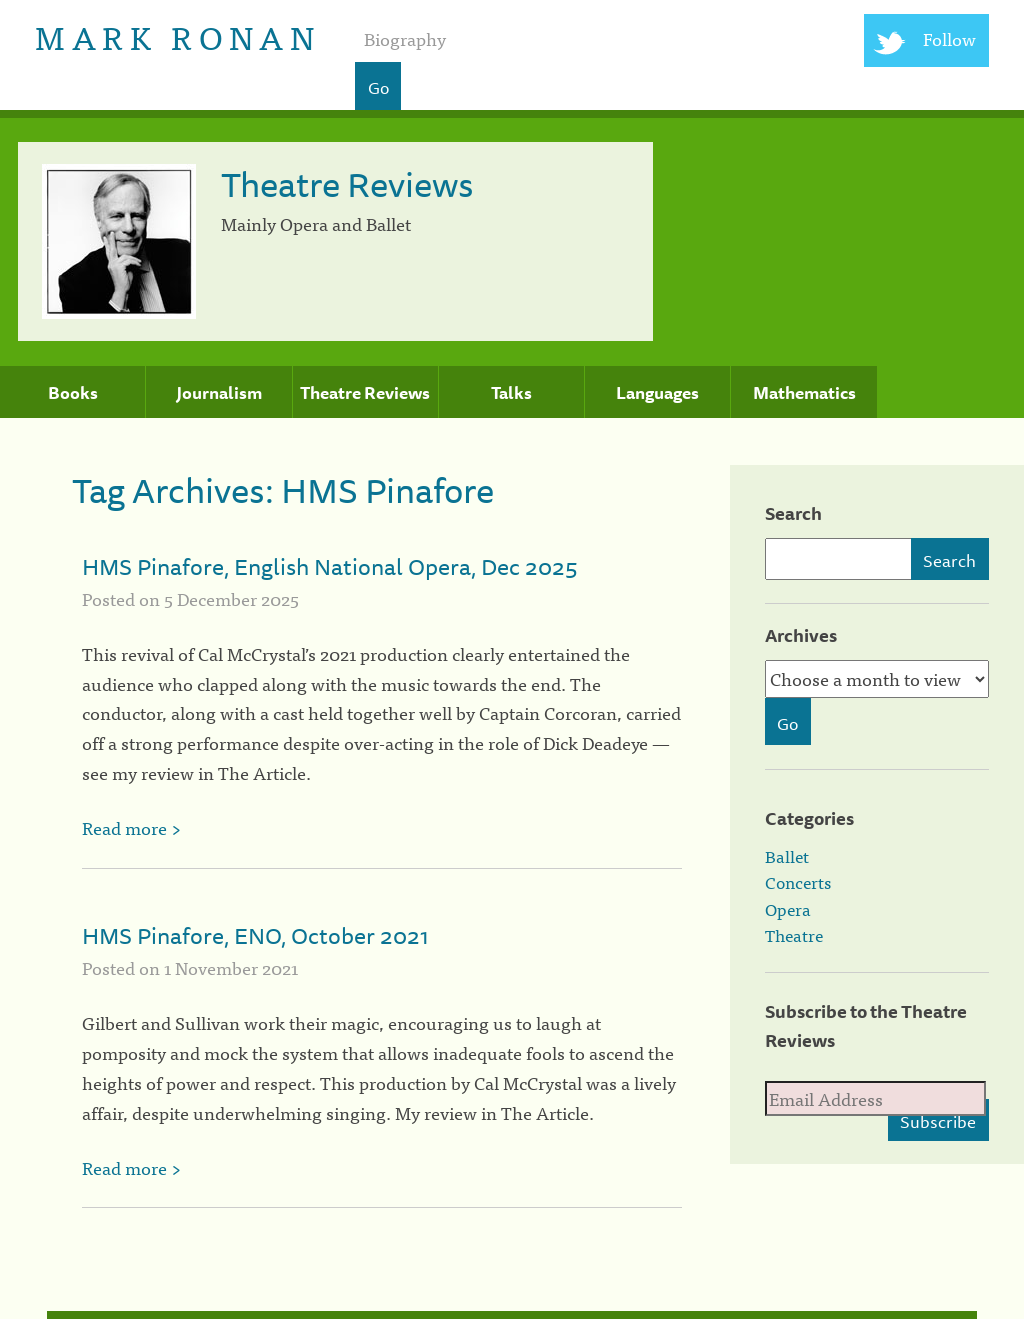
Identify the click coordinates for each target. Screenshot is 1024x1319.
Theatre (794, 935)
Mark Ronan (177, 35)
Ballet (787, 856)
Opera (788, 909)
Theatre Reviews (365, 393)
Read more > (131, 827)
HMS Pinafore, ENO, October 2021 (255, 935)
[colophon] (512, 1315)
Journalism (219, 393)
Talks (511, 393)
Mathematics (804, 393)
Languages (657, 393)
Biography (405, 38)
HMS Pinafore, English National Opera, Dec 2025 (330, 566)
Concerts (798, 882)
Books (73, 393)
